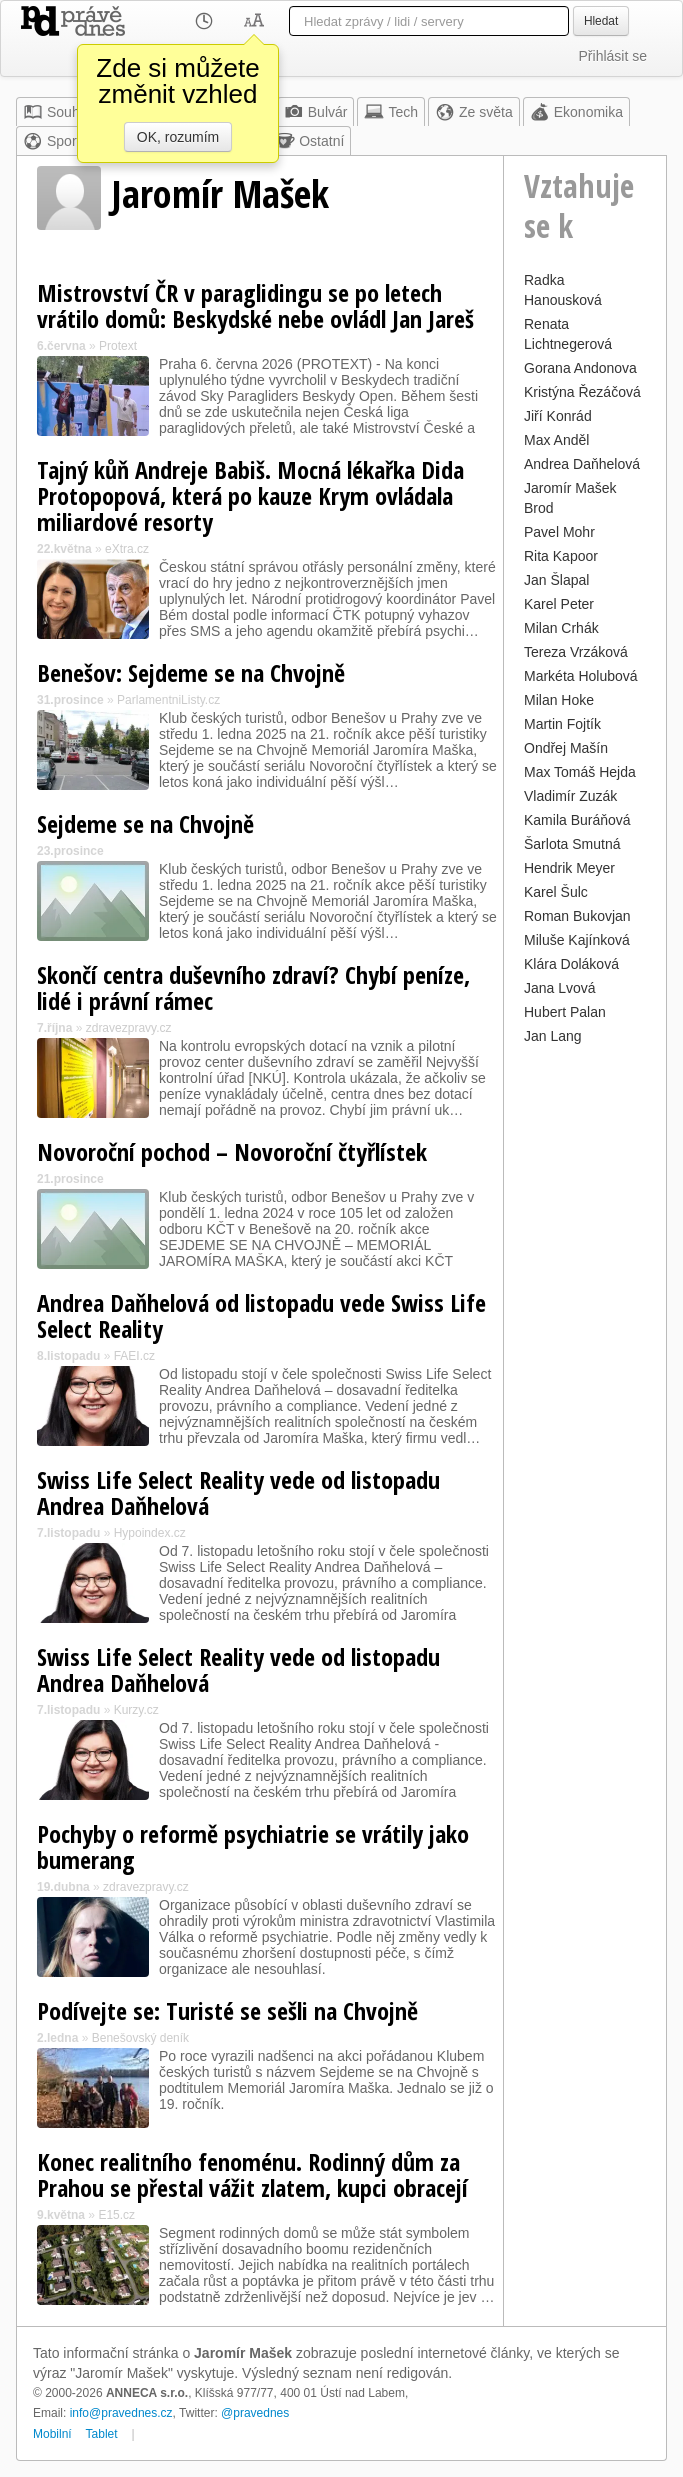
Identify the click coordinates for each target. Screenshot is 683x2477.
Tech (391, 112)
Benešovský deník (140, 2038)
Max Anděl (556, 440)
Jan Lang (553, 1036)
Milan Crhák (561, 628)
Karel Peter (559, 604)
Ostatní (309, 141)
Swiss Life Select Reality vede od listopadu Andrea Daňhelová (238, 1492)
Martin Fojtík (562, 724)
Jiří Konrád (558, 416)
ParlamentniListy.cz (168, 700)
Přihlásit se (613, 56)
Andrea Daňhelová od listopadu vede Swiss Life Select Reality (261, 1315)
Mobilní (52, 2434)
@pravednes (255, 2413)
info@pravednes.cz (121, 2413)
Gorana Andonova (580, 368)
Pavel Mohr (559, 532)
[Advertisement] (585, 1350)
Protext (118, 346)
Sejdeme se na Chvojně (145, 823)
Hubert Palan (565, 1012)
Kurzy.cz (136, 1710)
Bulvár (316, 112)
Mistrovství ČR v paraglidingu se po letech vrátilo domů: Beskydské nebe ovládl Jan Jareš (255, 305)
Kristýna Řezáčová (582, 392)
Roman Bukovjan (577, 916)
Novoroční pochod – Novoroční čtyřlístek (232, 1151)
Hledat (601, 21)
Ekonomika (576, 112)
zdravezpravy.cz (129, 1028)
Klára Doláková (571, 964)
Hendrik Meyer (569, 868)
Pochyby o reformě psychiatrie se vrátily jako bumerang (253, 1846)
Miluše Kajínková (577, 940)
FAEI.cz (134, 1356)
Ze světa (474, 112)
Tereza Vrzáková (576, 652)
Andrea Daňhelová (582, 464)
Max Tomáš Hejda (580, 772)
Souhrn (57, 112)
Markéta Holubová (581, 676)
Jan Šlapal (556, 580)
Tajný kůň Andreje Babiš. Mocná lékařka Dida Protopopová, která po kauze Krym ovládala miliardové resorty (250, 495)
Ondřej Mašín (566, 748)
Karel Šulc (556, 892)
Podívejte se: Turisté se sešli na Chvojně (227, 2010)
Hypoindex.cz (150, 1533)
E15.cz (116, 2215)
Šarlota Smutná (572, 844)
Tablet (102, 2434)
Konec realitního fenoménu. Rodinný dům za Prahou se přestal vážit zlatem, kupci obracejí (252, 2174)
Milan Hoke (559, 700)
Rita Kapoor (561, 556)
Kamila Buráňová (577, 820)
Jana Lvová (560, 988)
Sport (51, 141)
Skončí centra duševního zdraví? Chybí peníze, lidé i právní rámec (253, 987)
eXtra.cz (127, 549)
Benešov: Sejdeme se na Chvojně (191, 672)
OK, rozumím (178, 137)
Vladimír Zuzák (570, 796)
